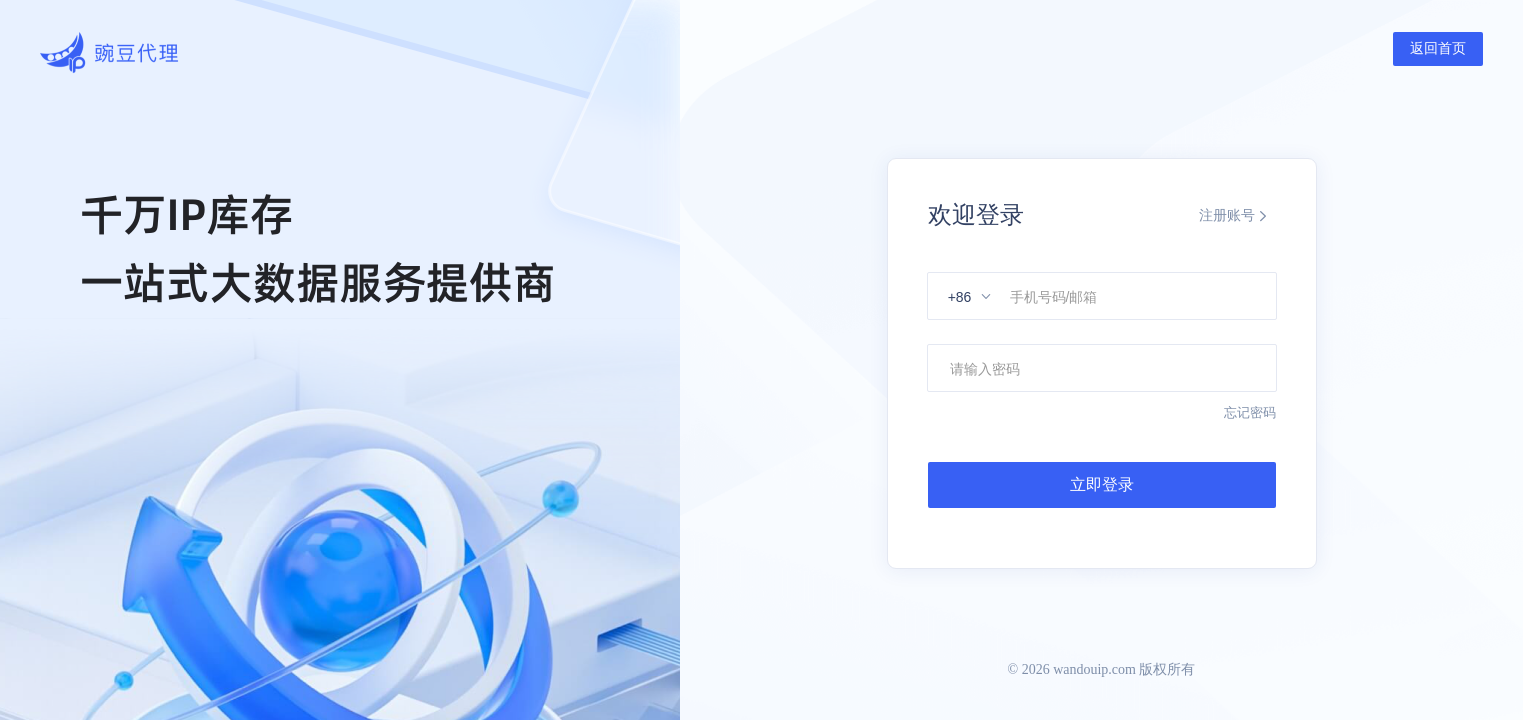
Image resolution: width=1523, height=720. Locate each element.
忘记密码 (1250, 412)
